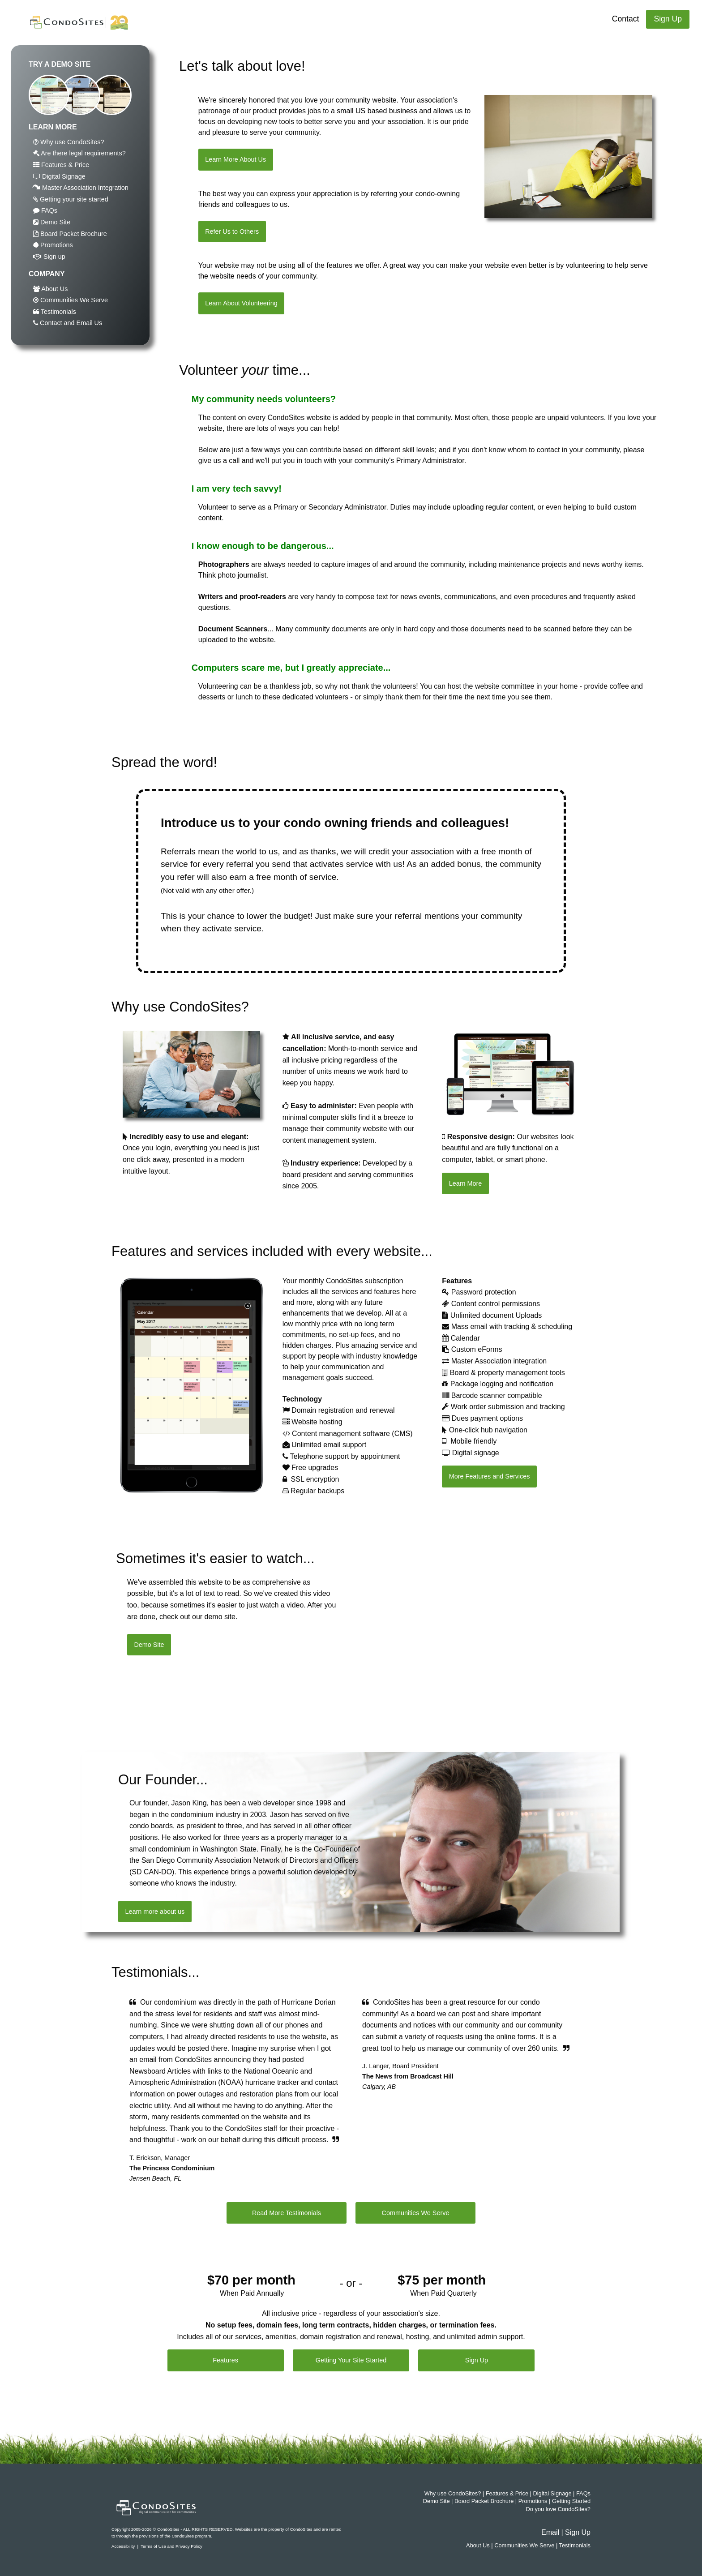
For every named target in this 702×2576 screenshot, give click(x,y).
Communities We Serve (70, 300)
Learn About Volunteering (241, 303)
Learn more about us (154, 1911)
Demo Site (51, 222)
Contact (625, 18)
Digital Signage (59, 176)
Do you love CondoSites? (558, 2509)
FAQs (45, 210)
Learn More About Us (235, 159)
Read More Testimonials (286, 2212)
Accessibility (123, 2546)
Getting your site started (70, 199)
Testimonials (54, 311)
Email (550, 2532)
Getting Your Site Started (351, 2360)
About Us (50, 288)
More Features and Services (489, 1476)
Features (225, 2360)
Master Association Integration (80, 187)
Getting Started (571, 2501)
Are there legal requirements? (79, 153)
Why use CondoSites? (68, 142)
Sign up (49, 256)
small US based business (377, 111)
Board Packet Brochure (70, 233)
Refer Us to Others (232, 231)
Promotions (53, 245)
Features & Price (61, 164)
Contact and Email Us (67, 322)
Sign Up (668, 18)
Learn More (465, 1183)
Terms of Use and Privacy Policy (171, 2546)
